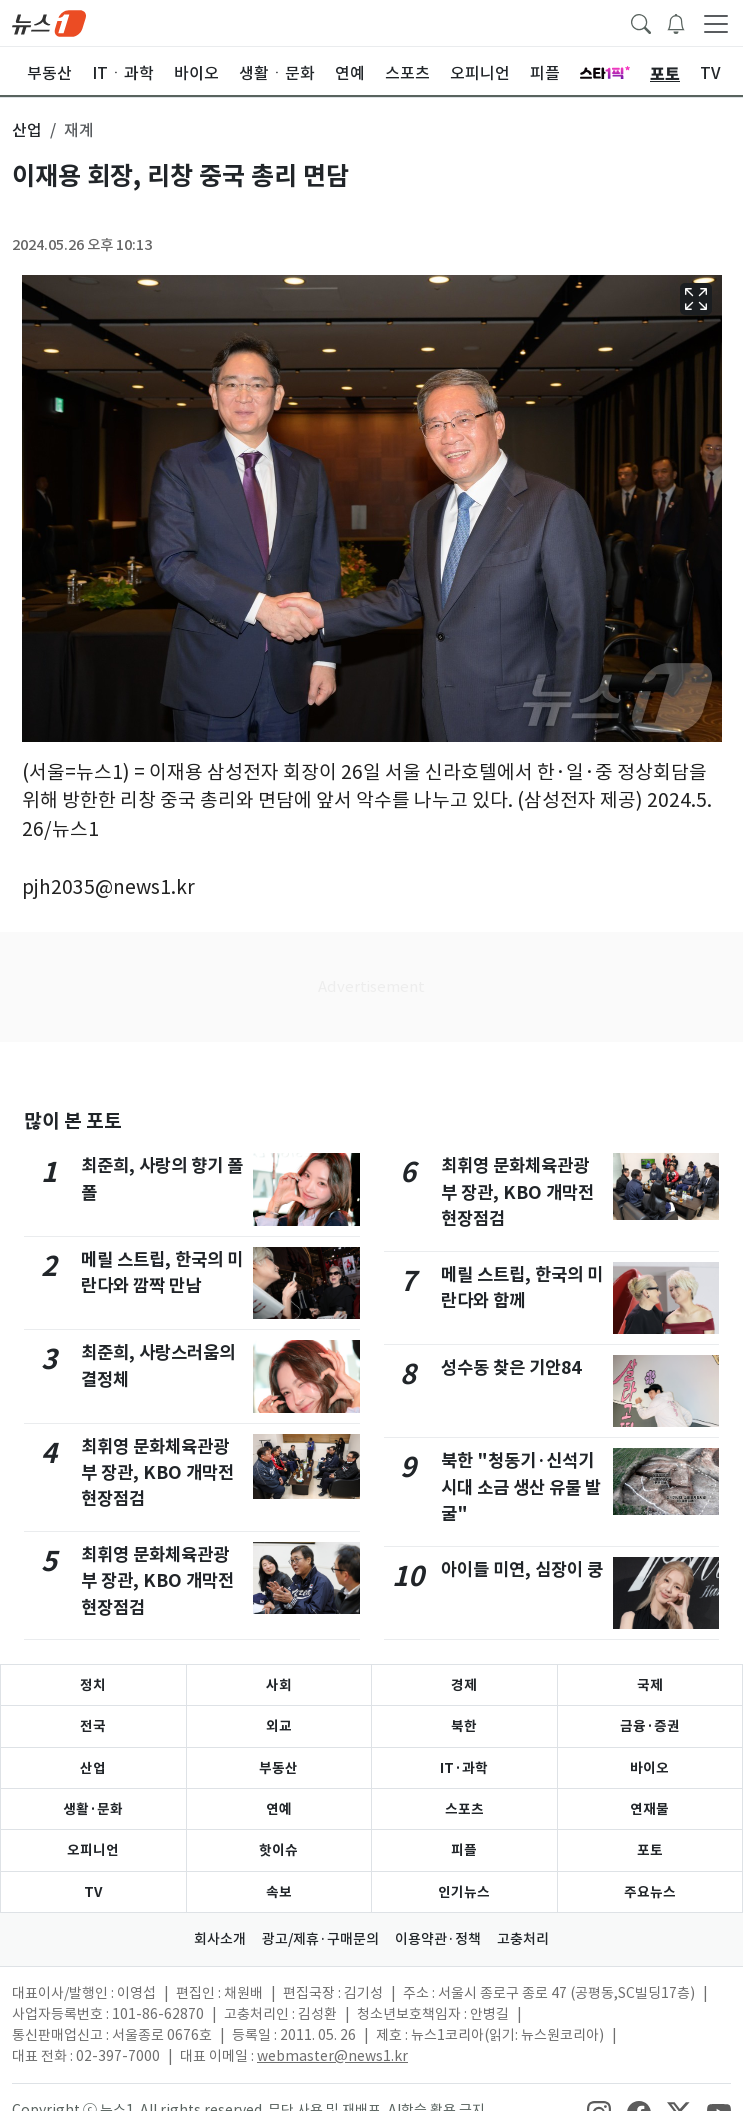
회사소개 (220, 1939)
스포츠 (464, 1809)
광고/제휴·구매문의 (320, 1939)
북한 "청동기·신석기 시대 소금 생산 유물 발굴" (521, 1487)
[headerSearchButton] (641, 22)
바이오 (649, 1768)
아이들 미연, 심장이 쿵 (522, 1569)
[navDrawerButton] (716, 23)
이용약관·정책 (438, 1939)
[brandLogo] (49, 22)
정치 (93, 1685)
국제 (650, 1685)
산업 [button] (27, 130)
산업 (93, 1768)
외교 (279, 1726)
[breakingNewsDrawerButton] (676, 22)
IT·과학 (464, 1768)
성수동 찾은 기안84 (511, 1367)
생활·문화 (93, 1809)
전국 (93, 1726)
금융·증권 (650, 1726)
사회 (279, 1685)
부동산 (278, 1768)
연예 (279, 1809)
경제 (464, 1685)
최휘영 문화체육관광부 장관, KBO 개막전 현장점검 (157, 1473)
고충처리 (523, 1939)
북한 (464, 1726)
